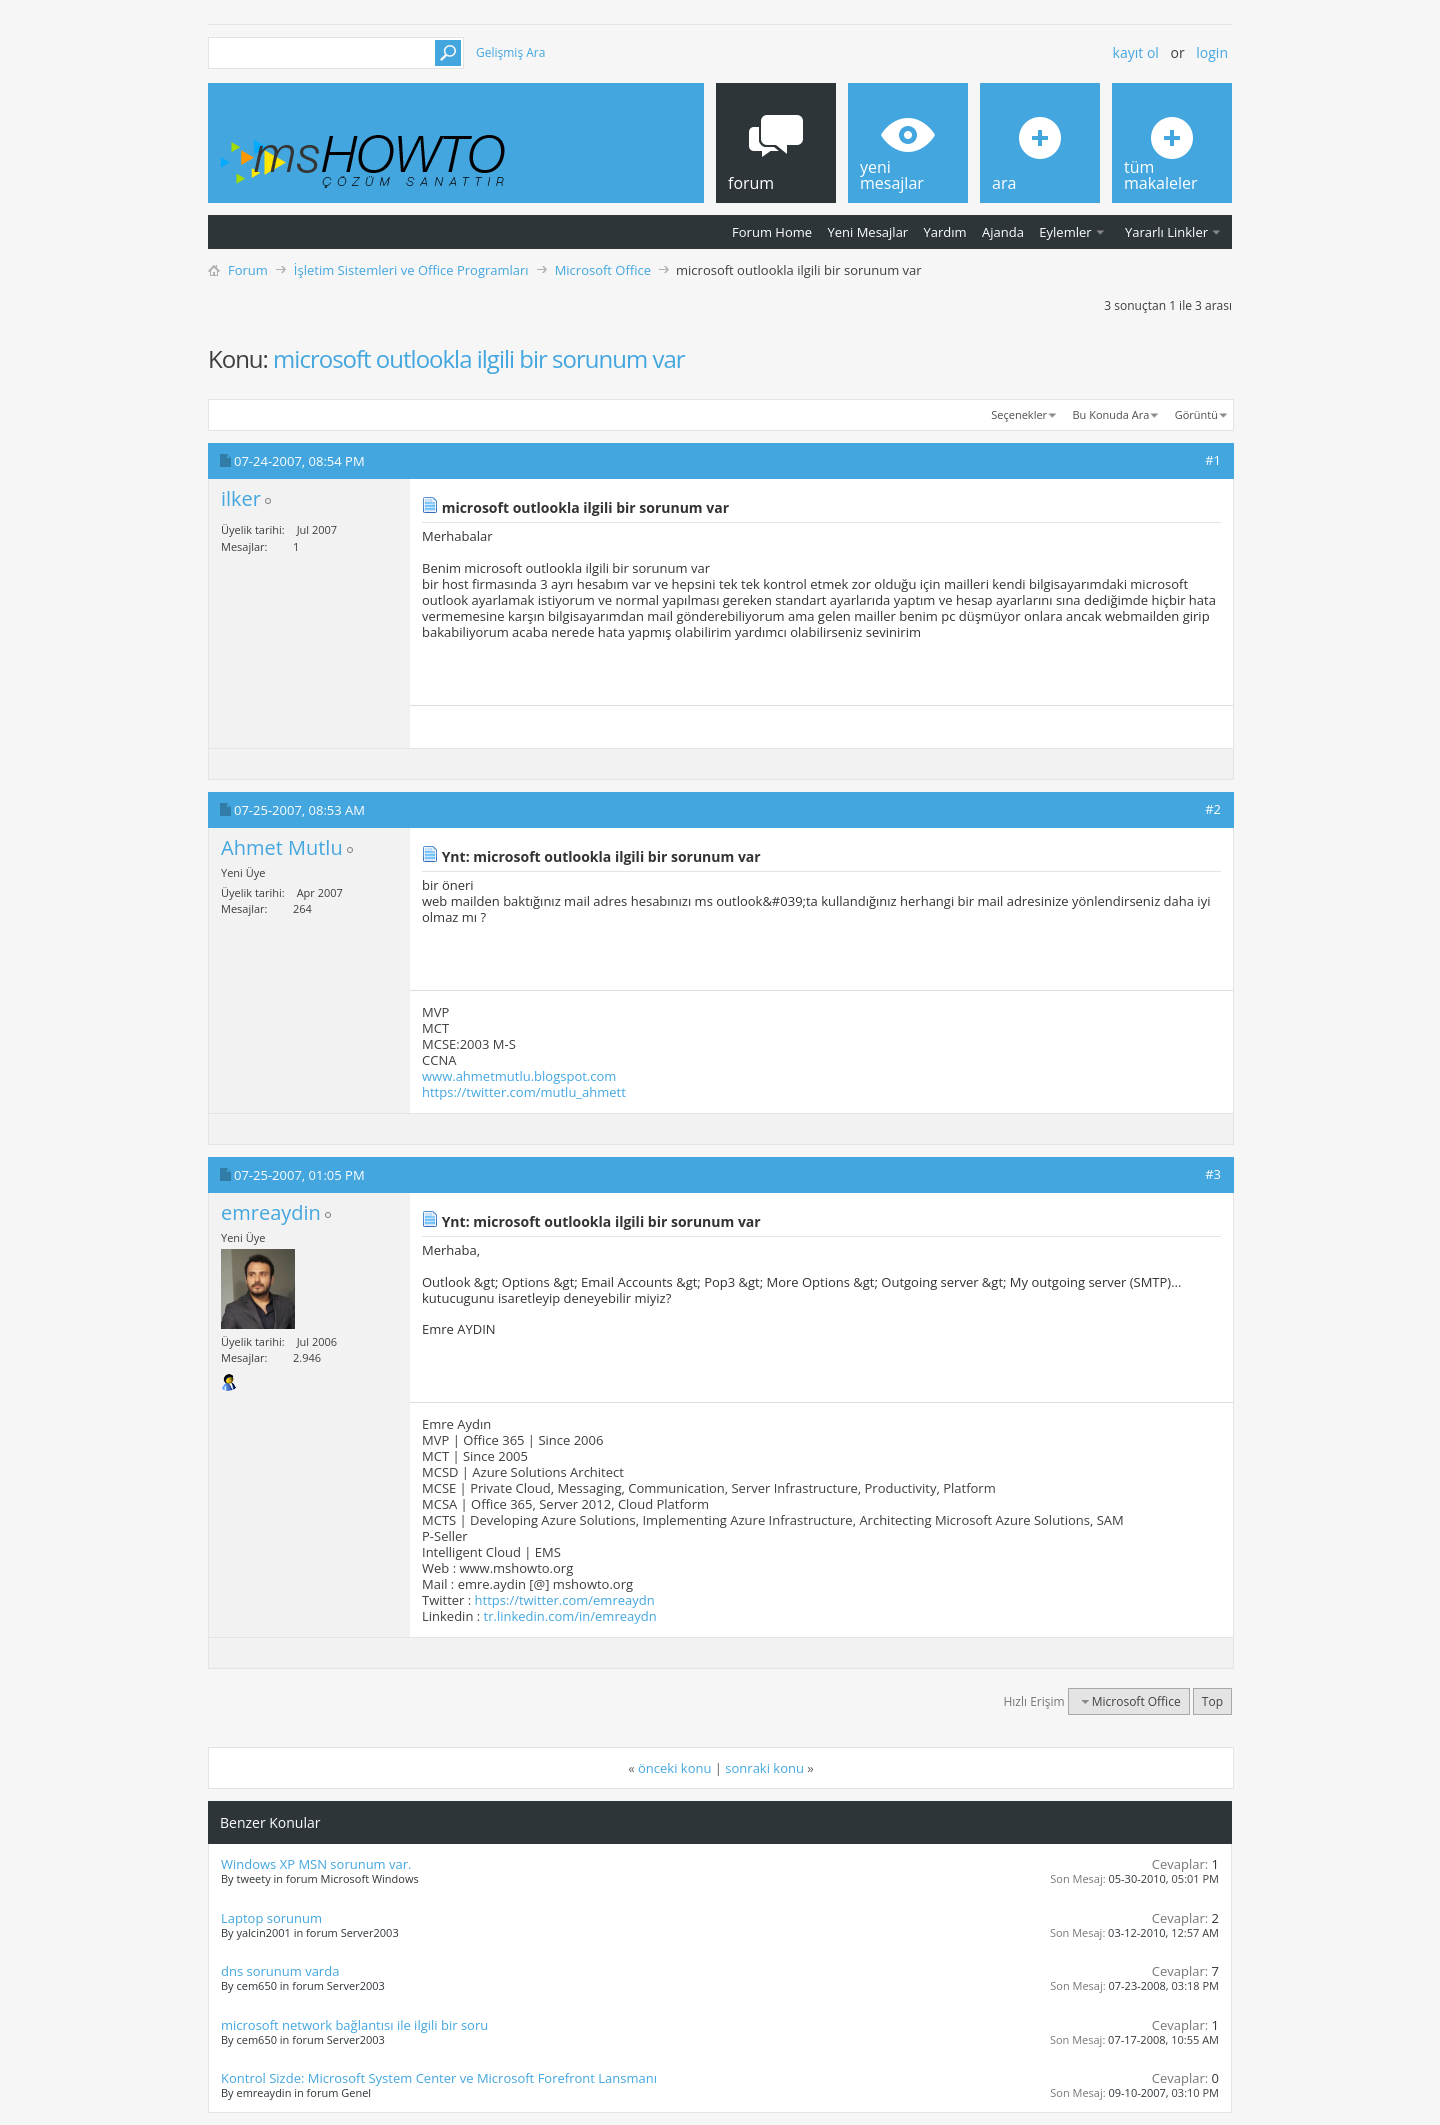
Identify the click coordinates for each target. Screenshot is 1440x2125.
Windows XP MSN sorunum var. (316, 1864)
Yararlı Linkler (1166, 232)
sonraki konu (764, 1768)
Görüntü (1196, 414)
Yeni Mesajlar (867, 232)
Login (1212, 52)
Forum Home (772, 232)
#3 (1213, 1174)
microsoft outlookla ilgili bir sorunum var (478, 358)
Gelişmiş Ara (510, 52)
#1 (1213, 460)
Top (1212, 1701)
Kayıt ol (1136, 52)
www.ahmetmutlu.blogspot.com (519, 1076)
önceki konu (674, 1768)
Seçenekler (1019, 414)
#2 (1213, 809)
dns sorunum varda (280, 1971)
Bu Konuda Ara (1111, 414)
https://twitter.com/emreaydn (565, 1600)
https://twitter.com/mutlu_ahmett (524, 1092)
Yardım (945, 232)
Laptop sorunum (271, 1918)
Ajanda (1003, 232)
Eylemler (1065, 232)
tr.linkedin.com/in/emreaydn (570, 1616)
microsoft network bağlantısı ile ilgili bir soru (354, 2025)
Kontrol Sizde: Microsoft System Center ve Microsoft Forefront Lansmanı (439, 2078)
